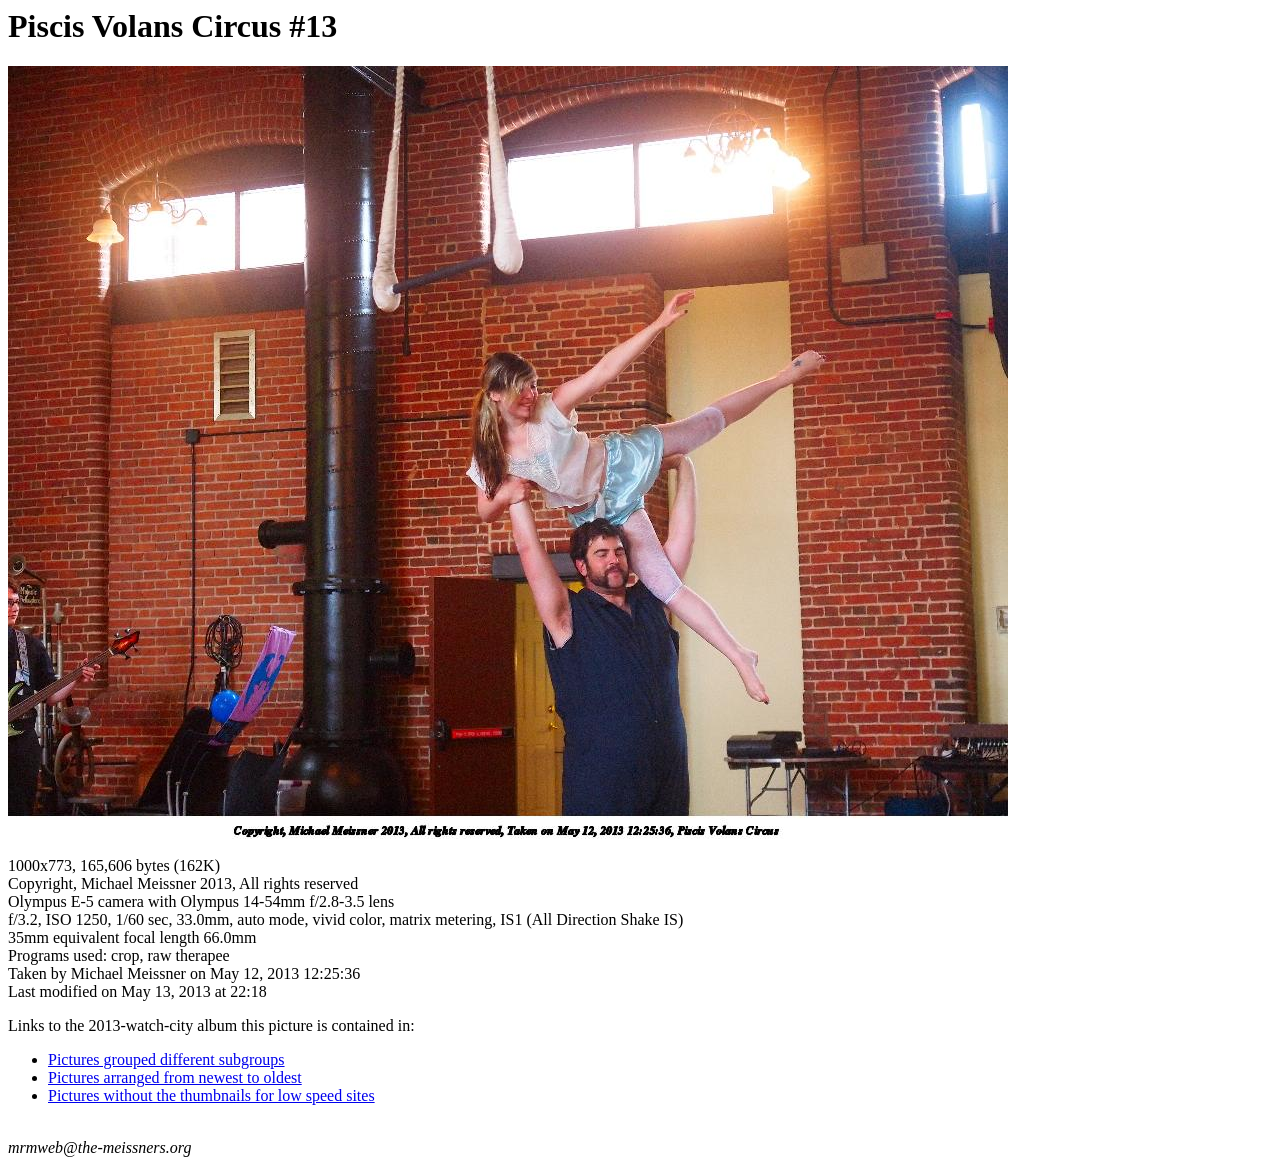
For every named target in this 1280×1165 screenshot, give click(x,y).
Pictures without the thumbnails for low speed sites (211, 1095)
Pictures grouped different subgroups (166, 1059)
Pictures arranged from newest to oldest (175, 1077)
